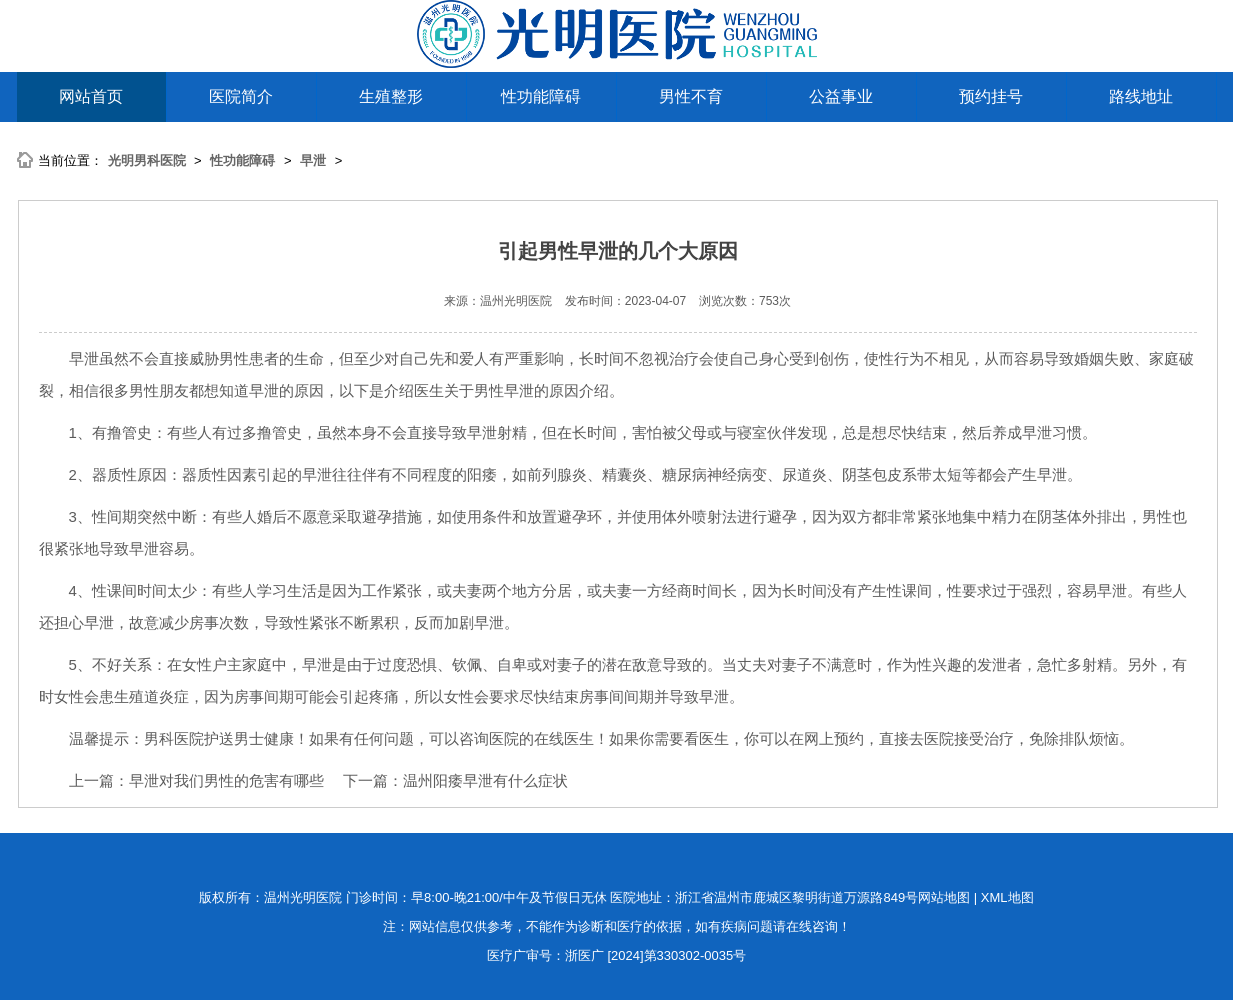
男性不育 (691, 96)
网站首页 (91, 96)
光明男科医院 (147, 160)
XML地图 (1007, 897)
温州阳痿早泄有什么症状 (485, 780)
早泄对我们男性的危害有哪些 (226, 780)
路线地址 (1141, 96)
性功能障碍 (541, 96)
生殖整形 (391, 96)
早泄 (313, 160)
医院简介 (241, 96)
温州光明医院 (516, 301)
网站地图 (944, 897)
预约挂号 (991, 96)
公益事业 (841, 96)
